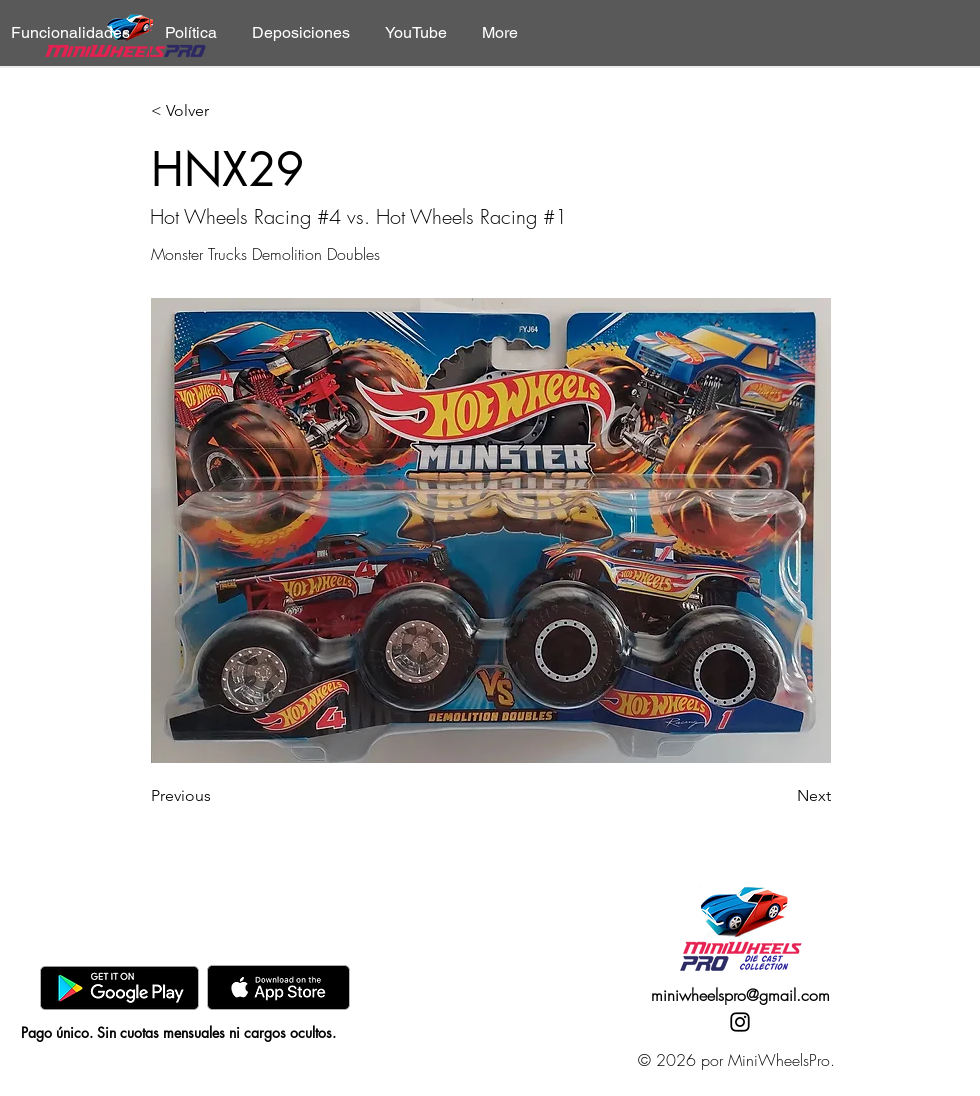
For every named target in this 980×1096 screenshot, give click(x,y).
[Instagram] (740, 1022)
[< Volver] (217, 111)
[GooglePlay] (119, 987)
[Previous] (217, 796)
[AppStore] (278, 987)
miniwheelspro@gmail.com (740, 995)
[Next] (781, 796)
